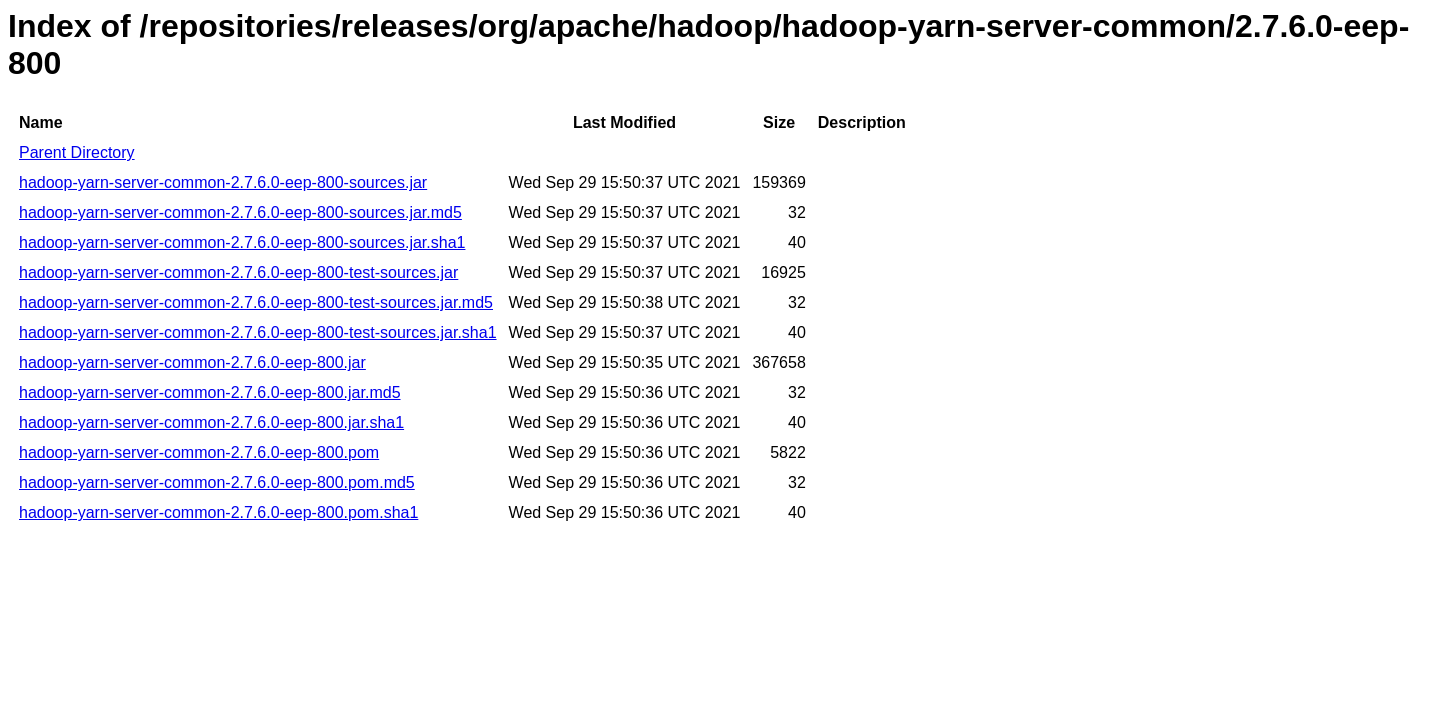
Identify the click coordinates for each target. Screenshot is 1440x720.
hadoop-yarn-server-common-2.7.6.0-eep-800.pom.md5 (217, 482)
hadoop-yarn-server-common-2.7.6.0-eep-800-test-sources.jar (238, 272)
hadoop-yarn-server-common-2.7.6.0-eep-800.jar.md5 (210, 392)
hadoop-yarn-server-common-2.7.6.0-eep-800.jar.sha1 (211, 422)
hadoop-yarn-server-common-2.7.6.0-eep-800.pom (199, 452)
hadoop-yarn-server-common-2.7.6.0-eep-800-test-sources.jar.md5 (256, 302)
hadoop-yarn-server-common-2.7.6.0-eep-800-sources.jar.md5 (240, 212)
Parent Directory (77, 152)
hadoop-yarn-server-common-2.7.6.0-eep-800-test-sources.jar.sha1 (258, 332)
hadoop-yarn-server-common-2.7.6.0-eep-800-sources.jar (223, 182)
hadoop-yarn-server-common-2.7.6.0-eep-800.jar (192, 362)
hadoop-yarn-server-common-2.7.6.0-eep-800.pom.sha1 (218, 512)
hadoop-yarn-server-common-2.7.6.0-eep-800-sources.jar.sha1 (242, 242)
